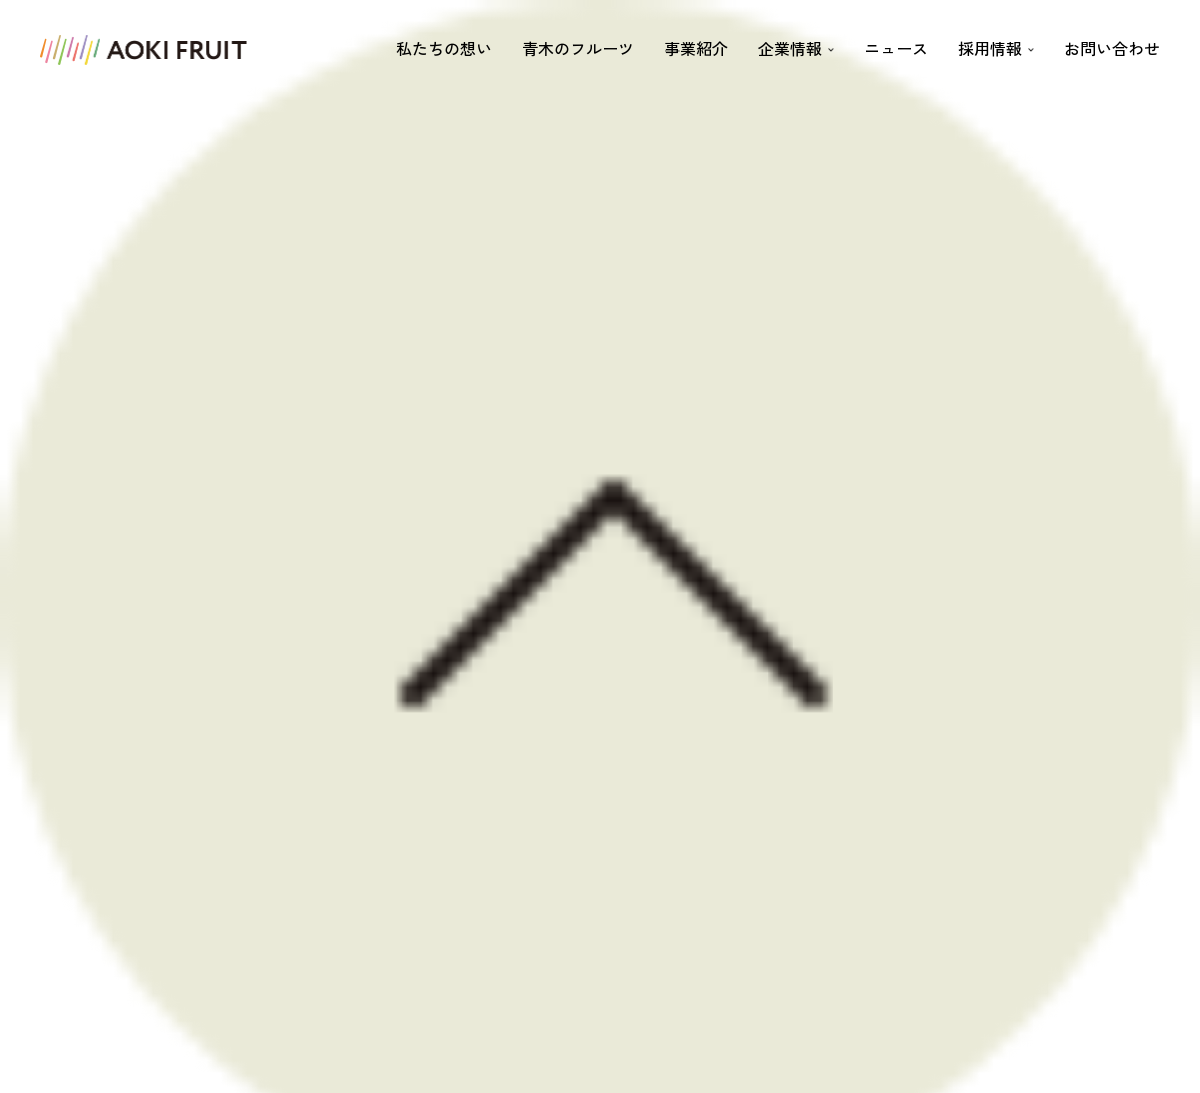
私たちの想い (444, 48)
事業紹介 (696, 48)
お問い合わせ (1112, 48)
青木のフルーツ (578, 48)
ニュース (896, 48)
